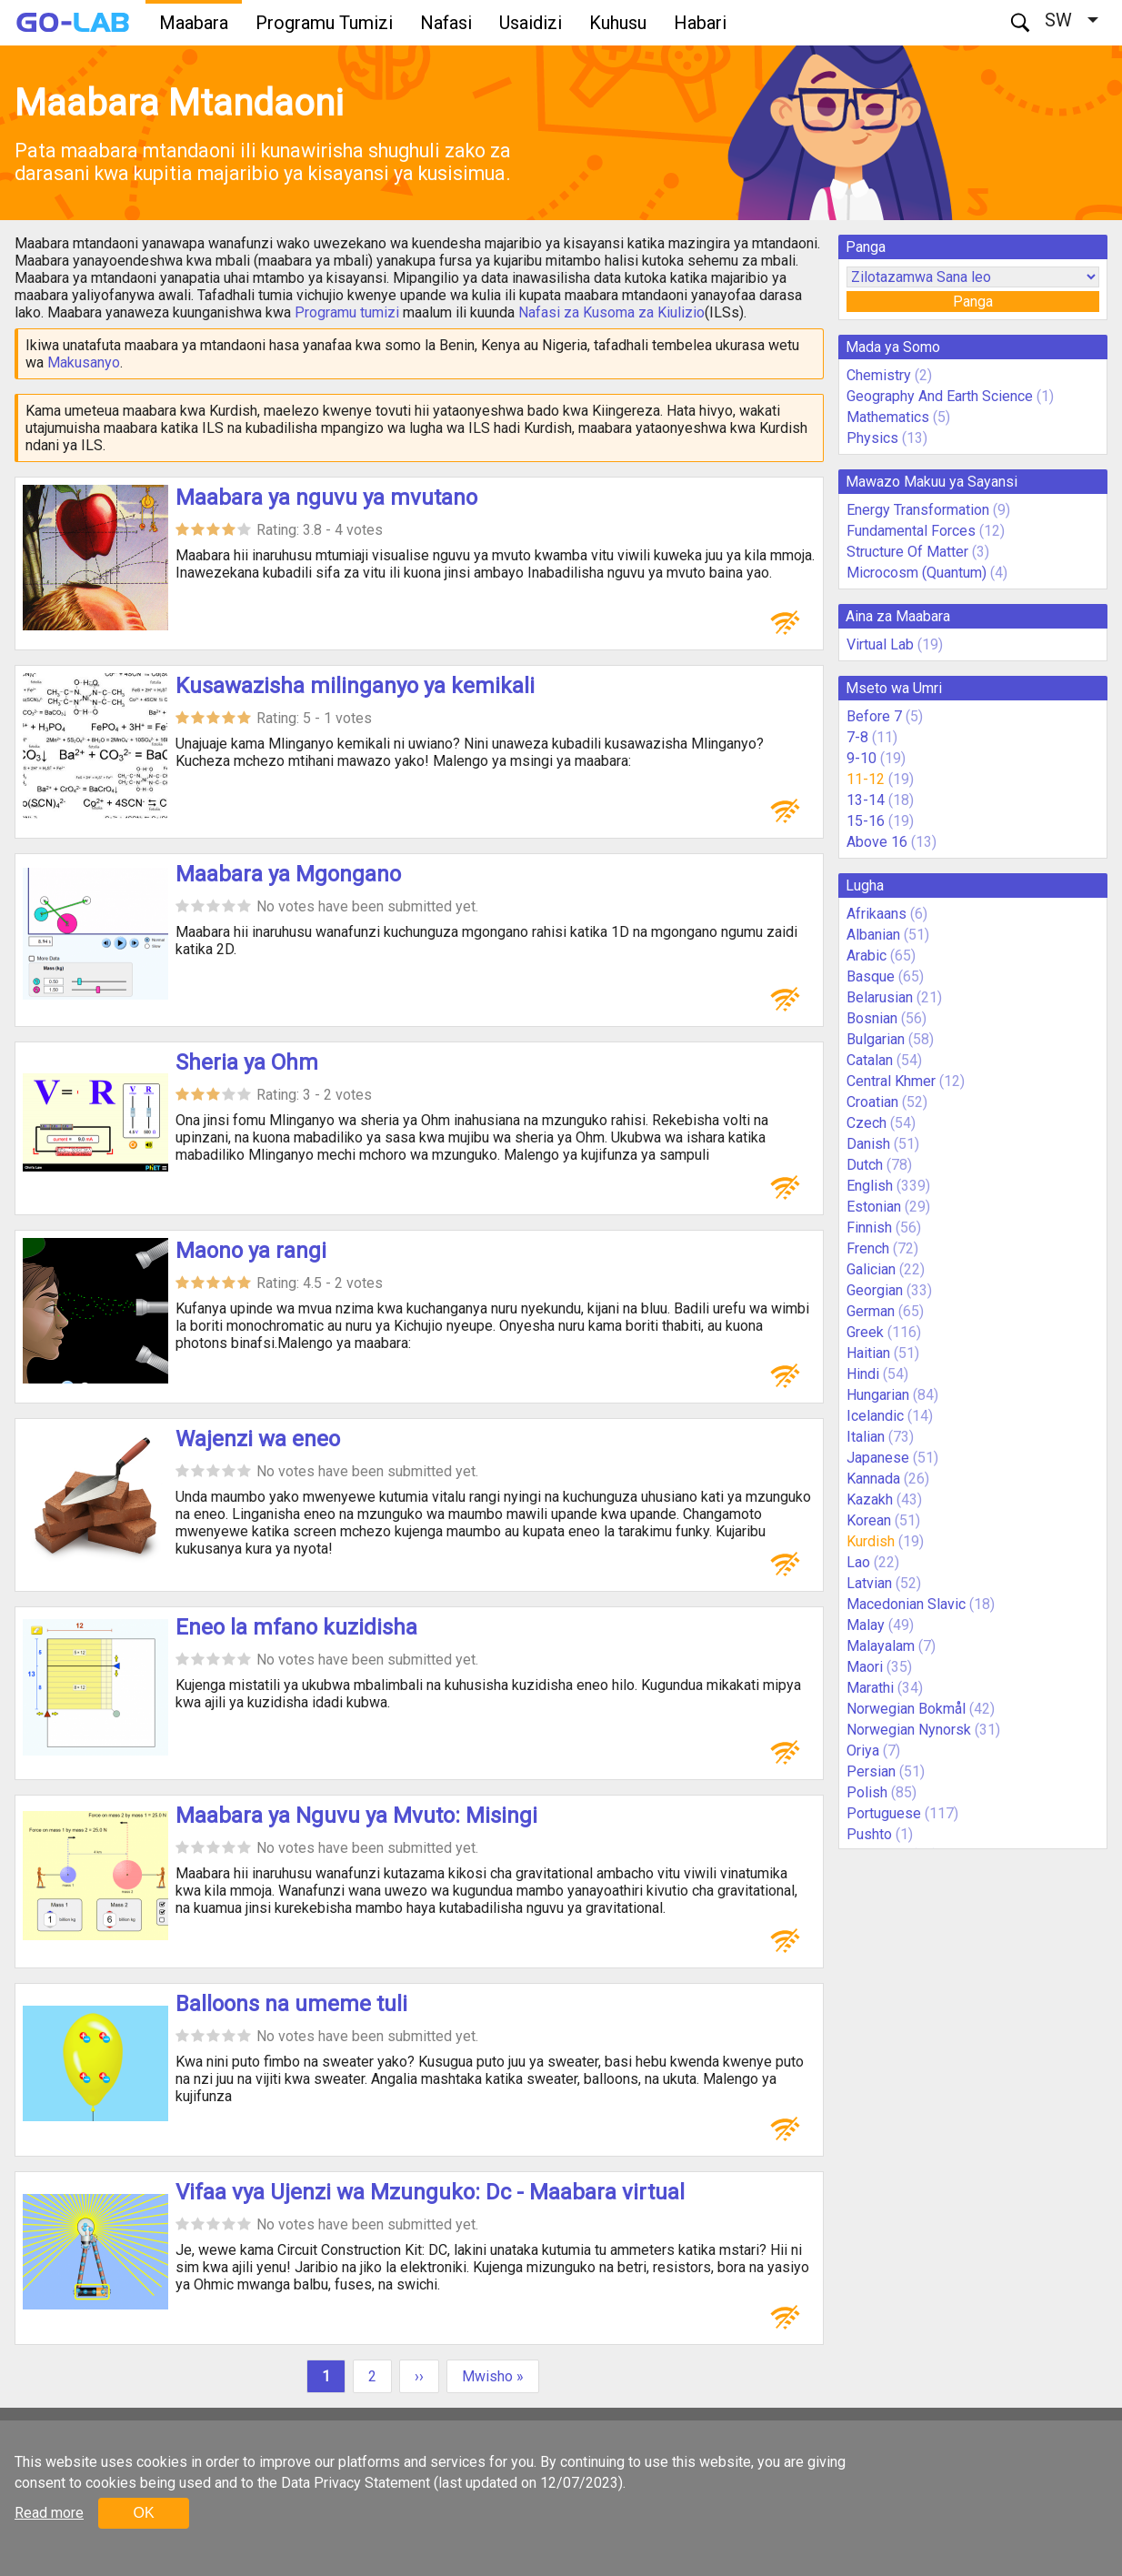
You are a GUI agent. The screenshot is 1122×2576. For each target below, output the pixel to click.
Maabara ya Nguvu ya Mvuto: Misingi (356, 1815)
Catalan (870, 1060)
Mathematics (888, 417)
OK (143, 2513)
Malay (866, 1625)
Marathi (870, 1687)
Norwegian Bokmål (906, 1708)
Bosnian (872, 1018)
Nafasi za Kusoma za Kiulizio (611, 312)
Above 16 (877, 841)
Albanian (873, 934)
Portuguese (884, 1813)
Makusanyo (83, 362)
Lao (858, 1562)
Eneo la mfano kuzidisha (296, 1627)
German (871, 1311)
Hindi (863, 1374)
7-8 (857, 737)
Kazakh (870, 1499)
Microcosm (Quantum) (917, 572)
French (868, 1248)
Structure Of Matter (907, 551)
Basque (871, 976)
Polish (867, 1792)
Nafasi (446, 23)
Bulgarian (876, 1039)
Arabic (867, 955)
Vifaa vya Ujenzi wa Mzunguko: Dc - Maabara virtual (430, 2192)
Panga (973, 301)
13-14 (866, 800)
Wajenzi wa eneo (257, 1439)
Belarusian (880, 997)
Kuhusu (617, 23)
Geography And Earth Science (940, 396)
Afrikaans (877, 913)
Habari (700, 23)
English (870, 1185)
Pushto (869, 1834)
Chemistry (879, 375)
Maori (865, 1666)
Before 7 (874, 716)
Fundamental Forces (911, 530)
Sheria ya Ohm (246, 1062)
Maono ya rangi (250, 1250)
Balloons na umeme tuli (291, 2004)
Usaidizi (530, 23)
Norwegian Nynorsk (909, 1729)
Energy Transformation (918, 509)
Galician (871, 1269)
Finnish (869, 1227)
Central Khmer (891, 1081)
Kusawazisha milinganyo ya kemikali (355, 686)
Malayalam (881, 1646)
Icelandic (875, 1415)
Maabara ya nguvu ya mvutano (326, 497)
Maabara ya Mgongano (288, 874)
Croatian (872, 1102)
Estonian (874, 1206)
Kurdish (871, 1541)
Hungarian (878, 1395)
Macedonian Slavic (906, 1604)
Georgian (875, 1290)
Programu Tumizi (324, 23)
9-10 (862, 758)
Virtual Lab (880, 644)
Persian (871, 1771)
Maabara (193, 23)
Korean (869, 1520)
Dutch (865, 1164)
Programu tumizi (347, 312)
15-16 (866, 821)
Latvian (869, 1583)
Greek (865, 1332)
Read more (49, 2512)
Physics (872, 438)
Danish (868, 1143)
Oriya (863, 1750)
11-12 (866, 779)
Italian (866, 1436)
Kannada (873, 1478)
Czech (867, 1123)
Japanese (878, 1457)
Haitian (868, 1353)
